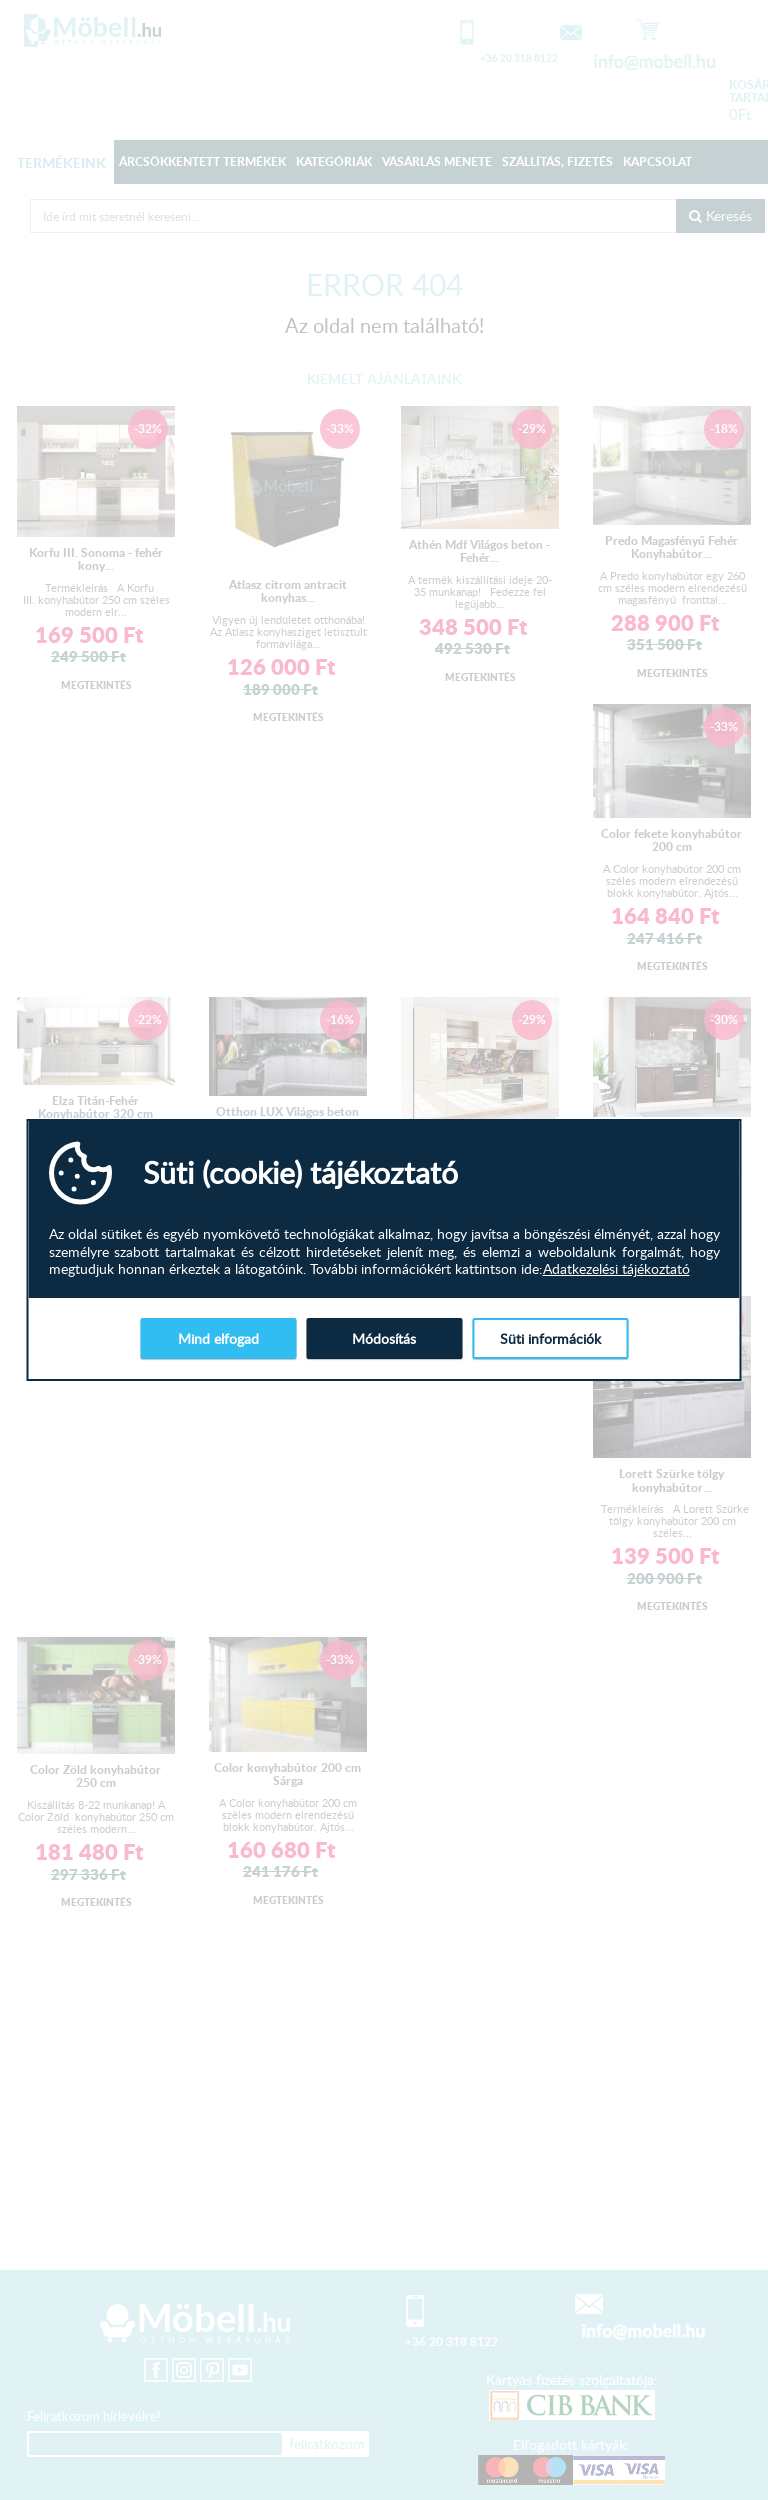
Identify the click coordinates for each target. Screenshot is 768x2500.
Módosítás (384, 1338)
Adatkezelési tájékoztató (616, 1269)
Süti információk (550, 1338)
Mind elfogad (218, 1338)
